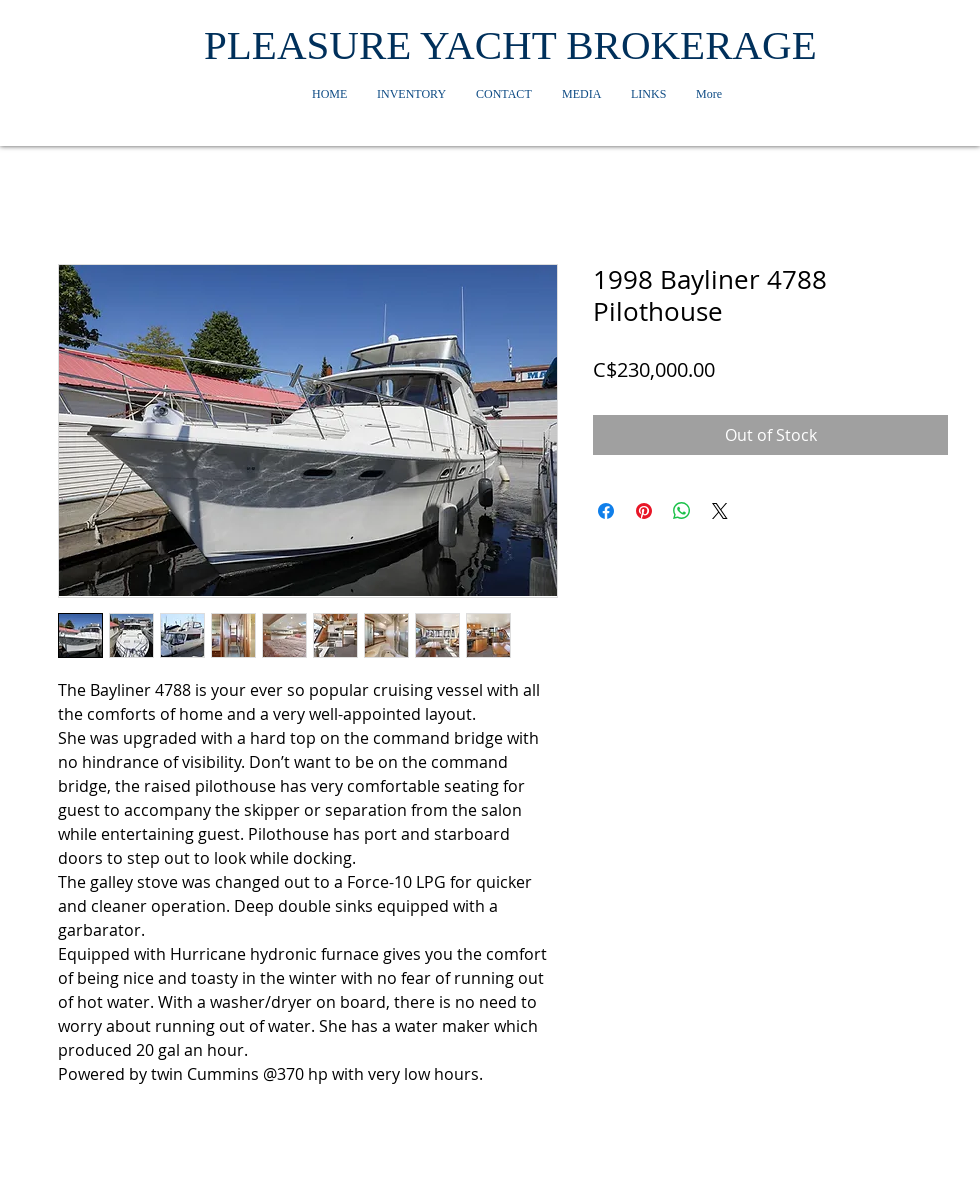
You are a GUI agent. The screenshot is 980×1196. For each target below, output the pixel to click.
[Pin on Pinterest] (644, 511)
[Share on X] (720, 511)
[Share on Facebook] (606, 511)
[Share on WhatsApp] (682, 511)
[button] (411, 94)
